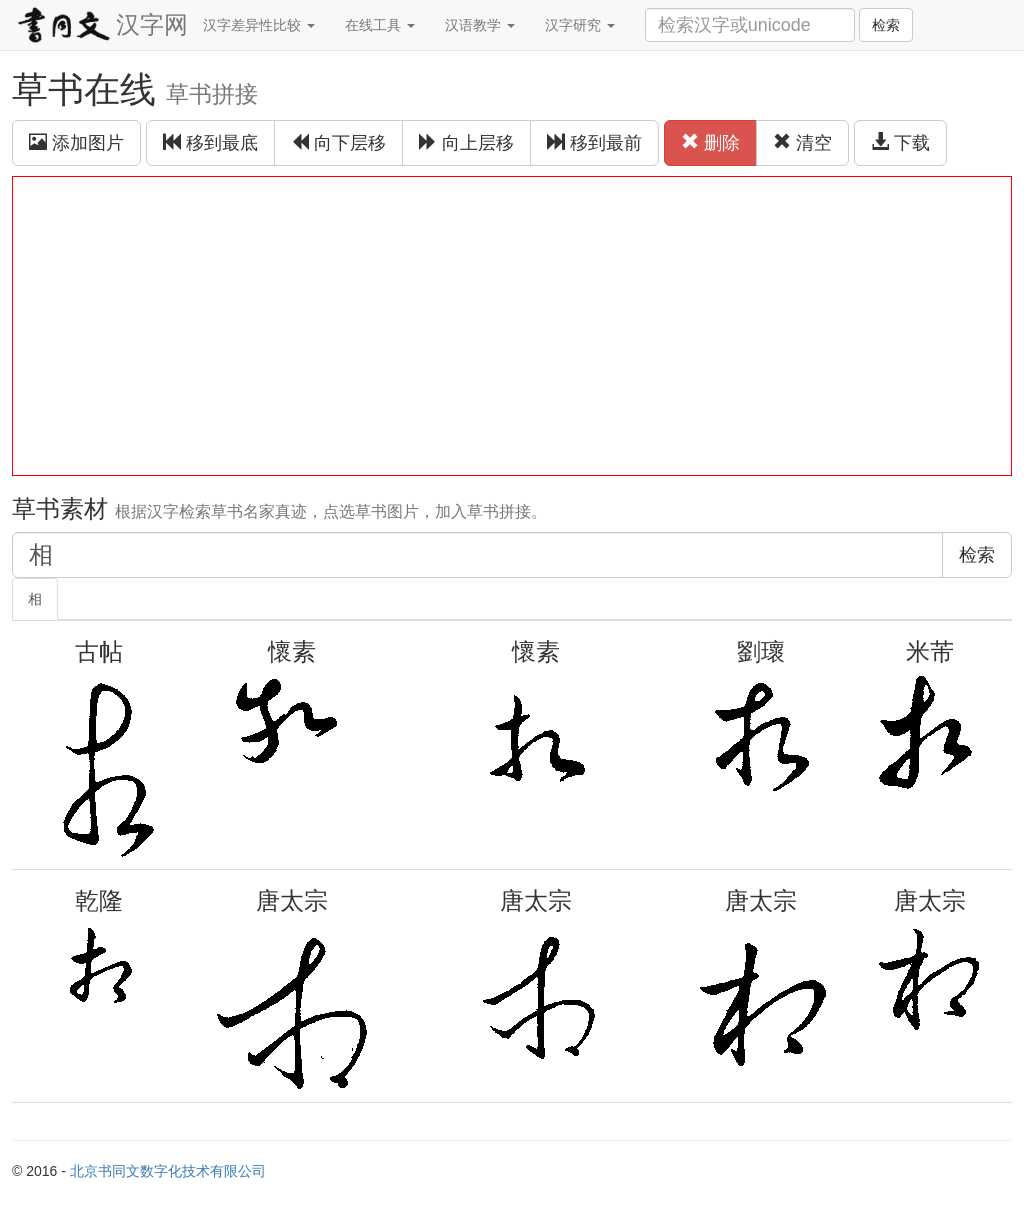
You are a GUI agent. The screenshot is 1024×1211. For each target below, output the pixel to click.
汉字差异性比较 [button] (259, 25)
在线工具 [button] (380, 25)
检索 (886, 25)
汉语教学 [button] (480, 25)
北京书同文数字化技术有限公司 (168, 1171)
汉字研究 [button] (580, 25)
